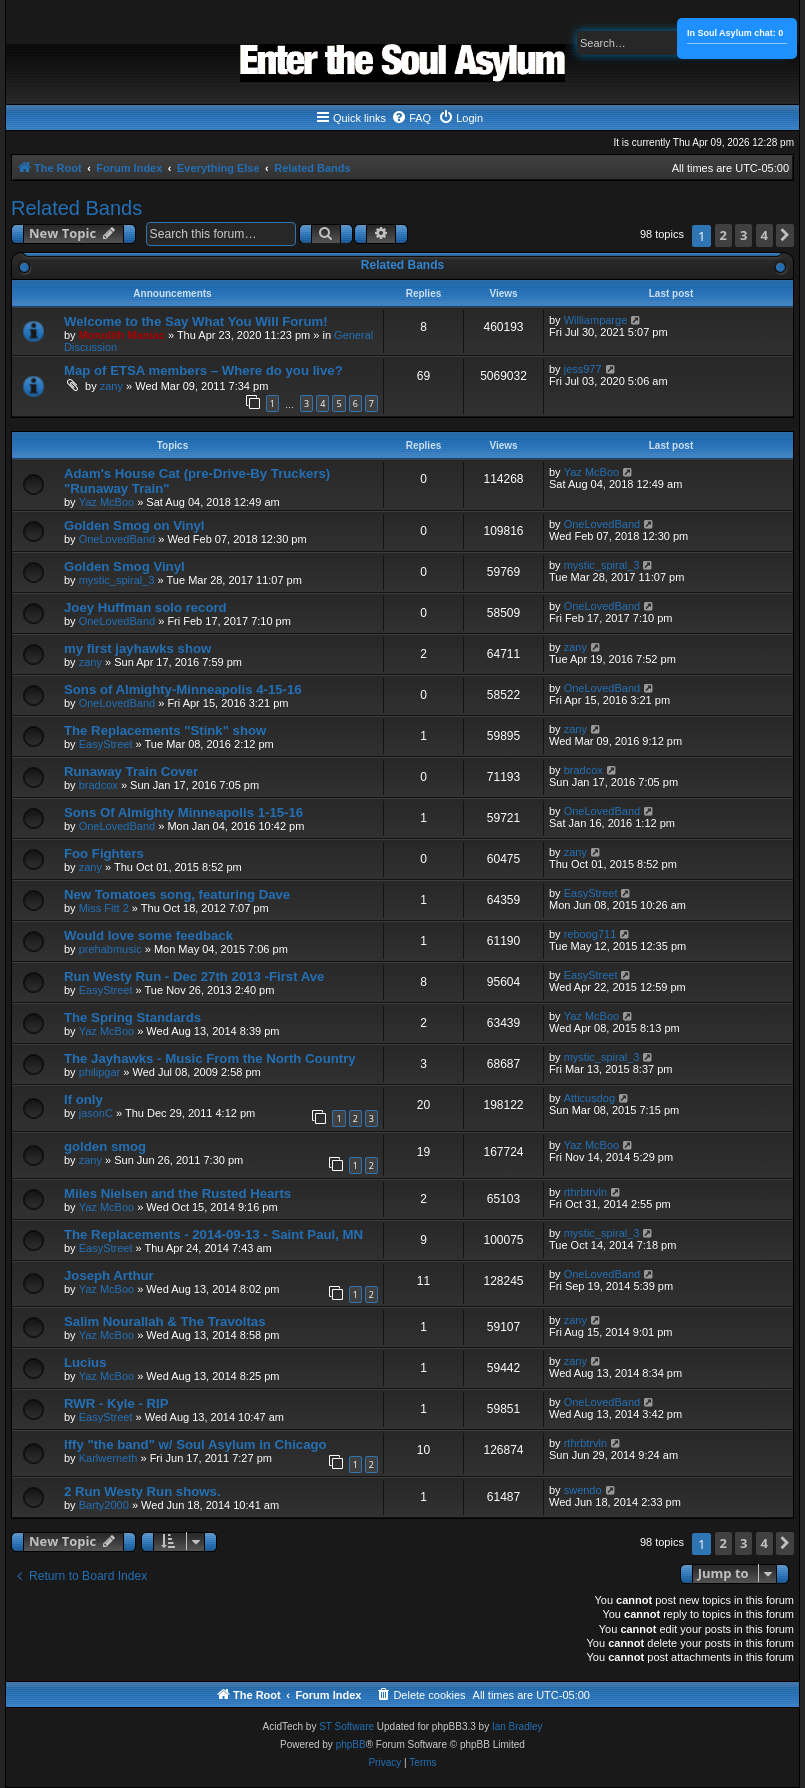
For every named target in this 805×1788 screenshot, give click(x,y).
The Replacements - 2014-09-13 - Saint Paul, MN (213, 1234)
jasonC (96, 1113)
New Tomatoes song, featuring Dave (177, 894)
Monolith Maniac (122, 335)
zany (111, 386)
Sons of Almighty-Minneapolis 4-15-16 (183, 689)
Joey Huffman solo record (145, 607)
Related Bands (76, 208)
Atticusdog (589, 1098)
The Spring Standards (132, 1017)
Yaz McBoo (106, 502)
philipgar (100, 1072)
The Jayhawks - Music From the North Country (210, 1058)
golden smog (105, 1146)
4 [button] (764, 235)
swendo (583, 1490)
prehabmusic (110, 949)
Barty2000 (104, 1505)
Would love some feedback (148, 935)
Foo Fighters (104, 853)
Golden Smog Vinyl (124, 566)
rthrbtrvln (585, 1192)
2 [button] (723, 235)
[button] (785, 235)
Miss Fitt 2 (104, 908)
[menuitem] (411, 118)
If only (83, 1099)
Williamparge (596, 320)
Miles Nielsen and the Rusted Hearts (177, 1193)
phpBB (351, 1744)
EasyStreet (106, 744)
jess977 (583, 369)
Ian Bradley (517, 1726)
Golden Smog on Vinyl (134, 525)
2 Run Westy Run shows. (142, 1491)
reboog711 (590, 934)
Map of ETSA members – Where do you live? (203, 370)
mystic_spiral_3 (117, 580)
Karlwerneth (108, 1458)
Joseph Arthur (109, 1275)
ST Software (346, 1726)
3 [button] (743, 235)
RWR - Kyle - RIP (116, 1403)
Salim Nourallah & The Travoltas (165, 1321)
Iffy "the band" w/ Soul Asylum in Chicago (195, 1444)
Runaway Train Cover (131, 771)
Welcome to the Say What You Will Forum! (196, 321)
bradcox (98, 785)
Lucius (85, 1362)
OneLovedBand (117, 539)
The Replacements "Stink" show (165, 730)
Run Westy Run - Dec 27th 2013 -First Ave (194, 976)
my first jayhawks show (137, 648)
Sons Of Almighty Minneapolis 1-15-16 (183, 812)
